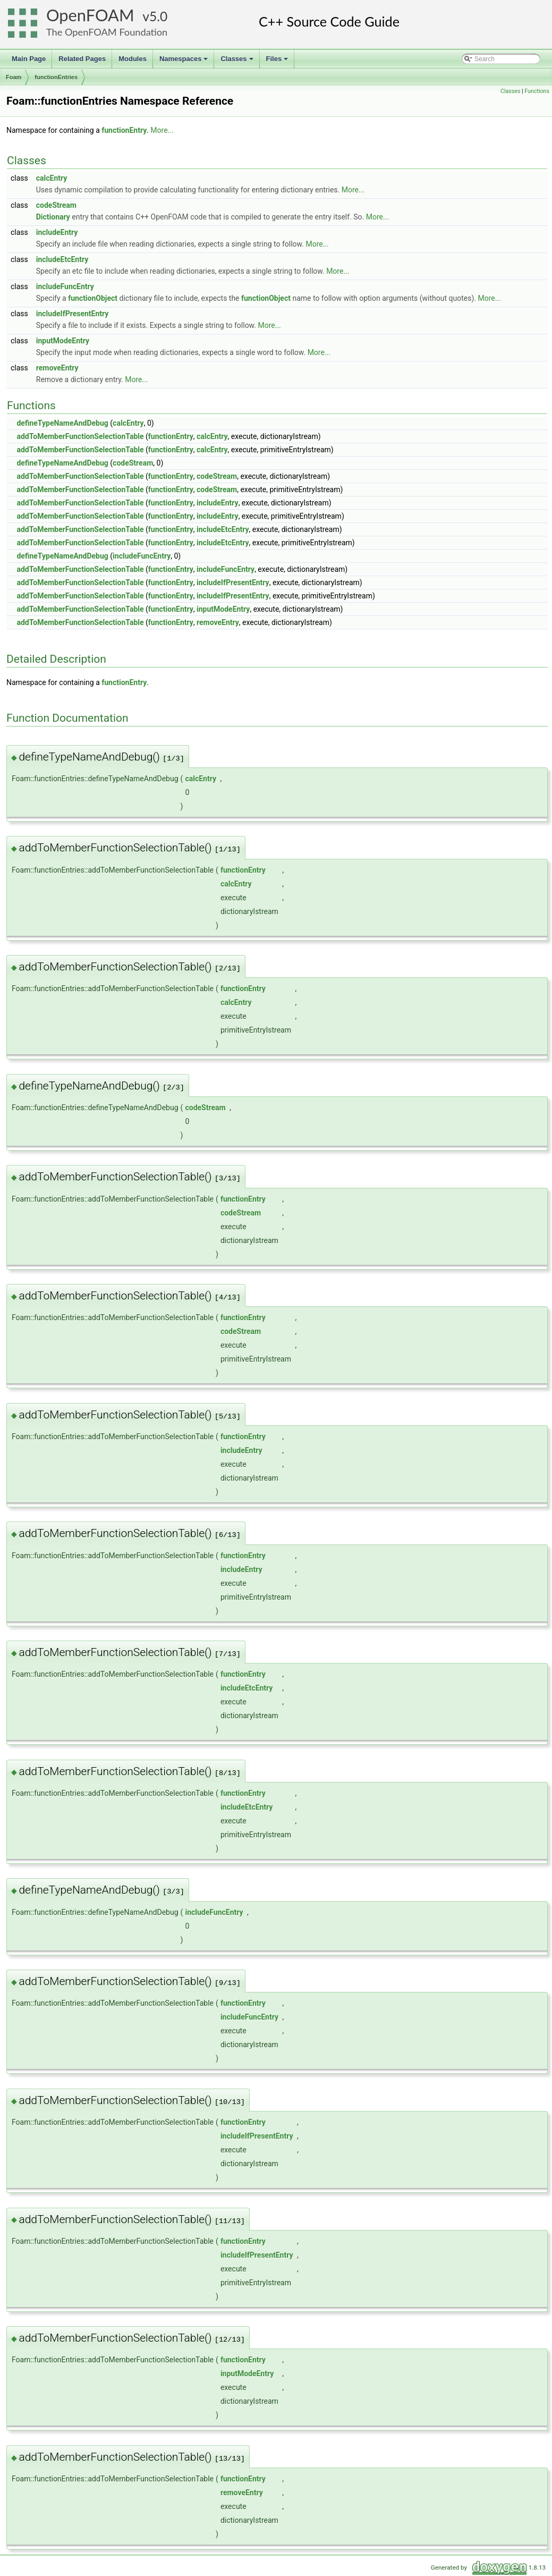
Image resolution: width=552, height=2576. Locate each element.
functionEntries (56, 77)
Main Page (29, 59)
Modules (132, 59)
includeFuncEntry (65, 286)
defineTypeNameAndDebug (62, 423)
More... (161, 130)
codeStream (56, 205)
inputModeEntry (62, 340)
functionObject (92, 298)
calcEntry (51, 178)
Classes (237, 62)
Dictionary (53, 217)
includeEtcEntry (62, 259)
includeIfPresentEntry (72, 313)
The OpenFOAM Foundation (106, 32)
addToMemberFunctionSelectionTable (79, 436)
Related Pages (82, 59)
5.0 (158, 16)
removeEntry (57, 368)
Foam (13, 77)
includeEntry (57, 232)
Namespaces (184, 62)
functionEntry (124, 130)
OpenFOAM (90, 15)
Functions (536, 91)
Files (278, 62)
